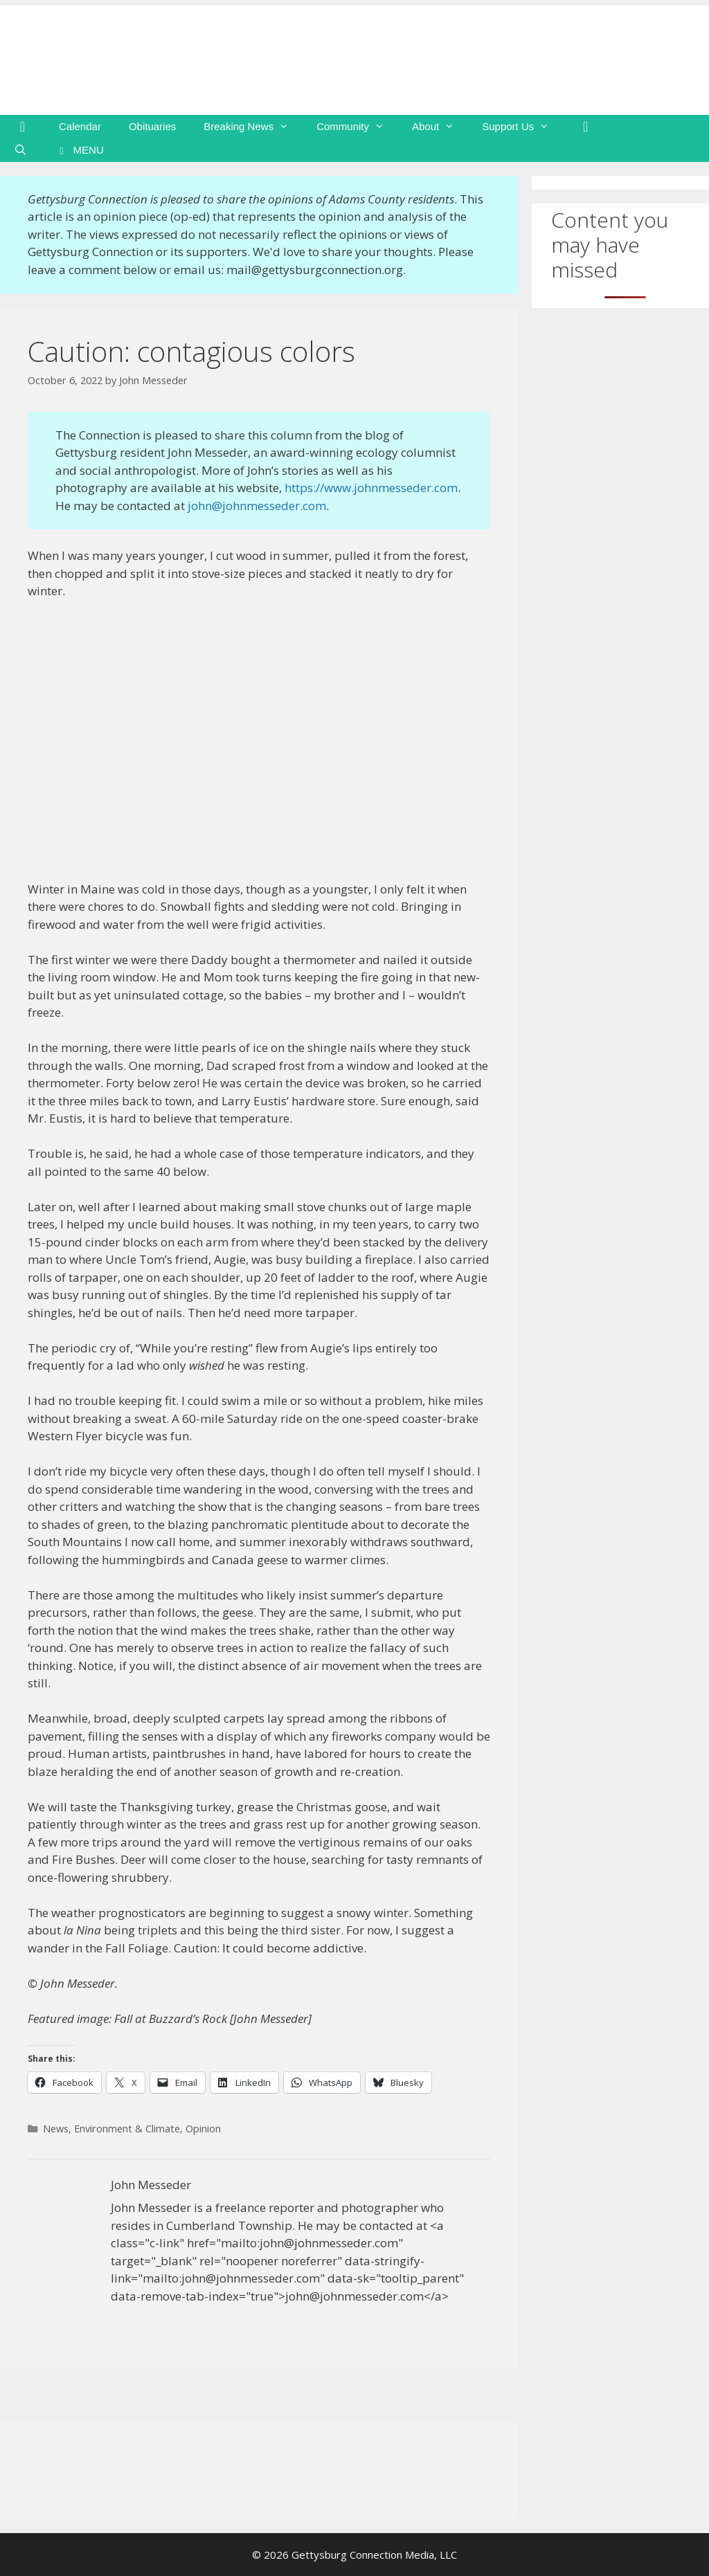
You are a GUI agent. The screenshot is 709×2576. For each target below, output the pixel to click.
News (56, 2128)
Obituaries (152, 126)
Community (357, 126)
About (440, 126)
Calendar (80, 126)
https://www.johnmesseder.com (371, 488)
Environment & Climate (127, 2128)
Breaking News (253, 126)
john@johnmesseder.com (257, 506)
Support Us (522, 126)
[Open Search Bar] (20, 150)
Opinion (203, 2128)
